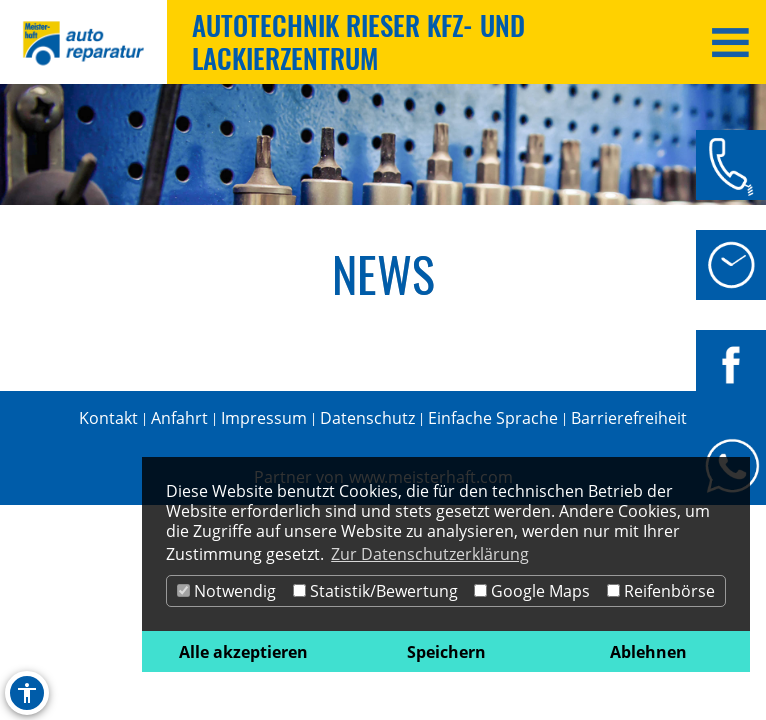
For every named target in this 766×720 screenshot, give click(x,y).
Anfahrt (179, 418)
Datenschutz (367, 418)
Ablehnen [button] (648, 652)
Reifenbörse (661, 591)
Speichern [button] (446, 652)
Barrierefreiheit (629, 418)
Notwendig (226, 591)
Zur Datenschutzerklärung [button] (430, 554)
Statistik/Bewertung (375, 591)
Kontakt (108, 418)
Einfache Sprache (493, 418)
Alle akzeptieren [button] (243, 652)
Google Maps (532, 591)
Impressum (264, 418)
